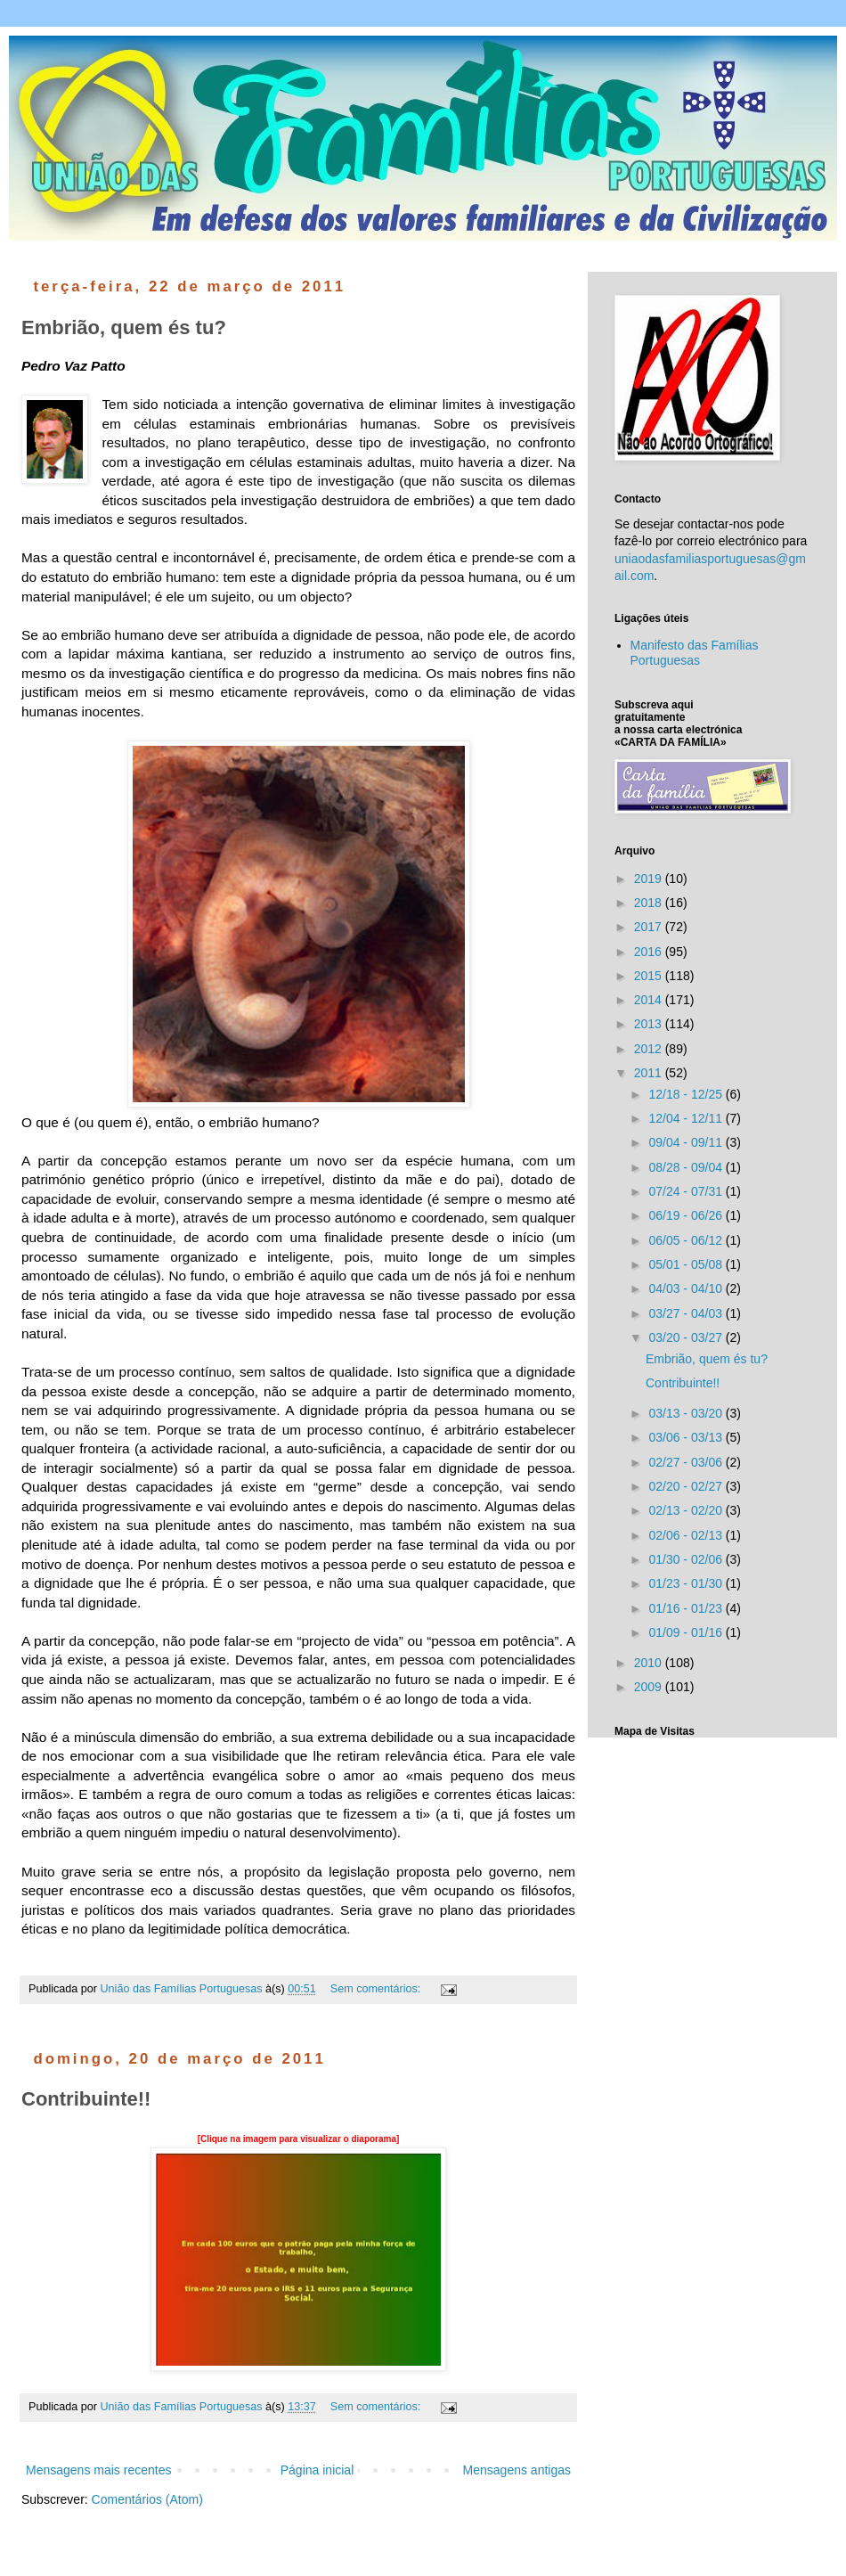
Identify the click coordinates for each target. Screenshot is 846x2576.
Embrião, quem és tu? (123, 327)
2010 (649, 1663)
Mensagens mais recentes (98, 2470)
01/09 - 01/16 (686, 1632)
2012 (649, 1049)
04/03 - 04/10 (686, 1288)
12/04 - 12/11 (686, 1118)
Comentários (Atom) (147, 2499)
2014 (649, 1000)
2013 (649, 1024)
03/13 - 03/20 (686, 1413)
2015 (649, 976)
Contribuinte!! (85, 2099)
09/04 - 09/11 (686, 1142)
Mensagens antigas (517, 2470)
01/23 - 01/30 (686, 1583)
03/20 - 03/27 (686, 1337)
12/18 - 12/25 (686, 1094)
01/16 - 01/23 (686, 1608)
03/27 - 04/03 (686, 1313)
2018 (649, 902)
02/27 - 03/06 (686, 1462)
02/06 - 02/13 (686, 1535)
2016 (649, 952)
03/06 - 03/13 (686, 1437)
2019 (649, 878)
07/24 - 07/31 (686, 1191)
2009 (649, 1687)
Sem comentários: (377, 1989)
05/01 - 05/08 (686, 1264)
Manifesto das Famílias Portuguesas (694, 652)
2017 (649, 927)
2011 (649, 1073)
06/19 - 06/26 (686, 1215)
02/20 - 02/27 (686, 1486)
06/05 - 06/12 (686, 1240)
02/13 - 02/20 (686, 1510)
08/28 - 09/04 (686, 1167)
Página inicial (317, 2470)
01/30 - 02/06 (686, 1559)
